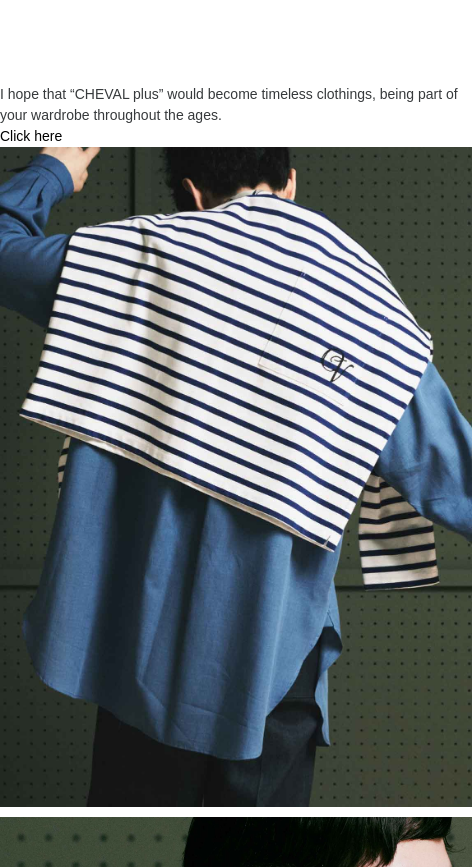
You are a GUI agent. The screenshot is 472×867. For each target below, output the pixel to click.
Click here (31, 136)
